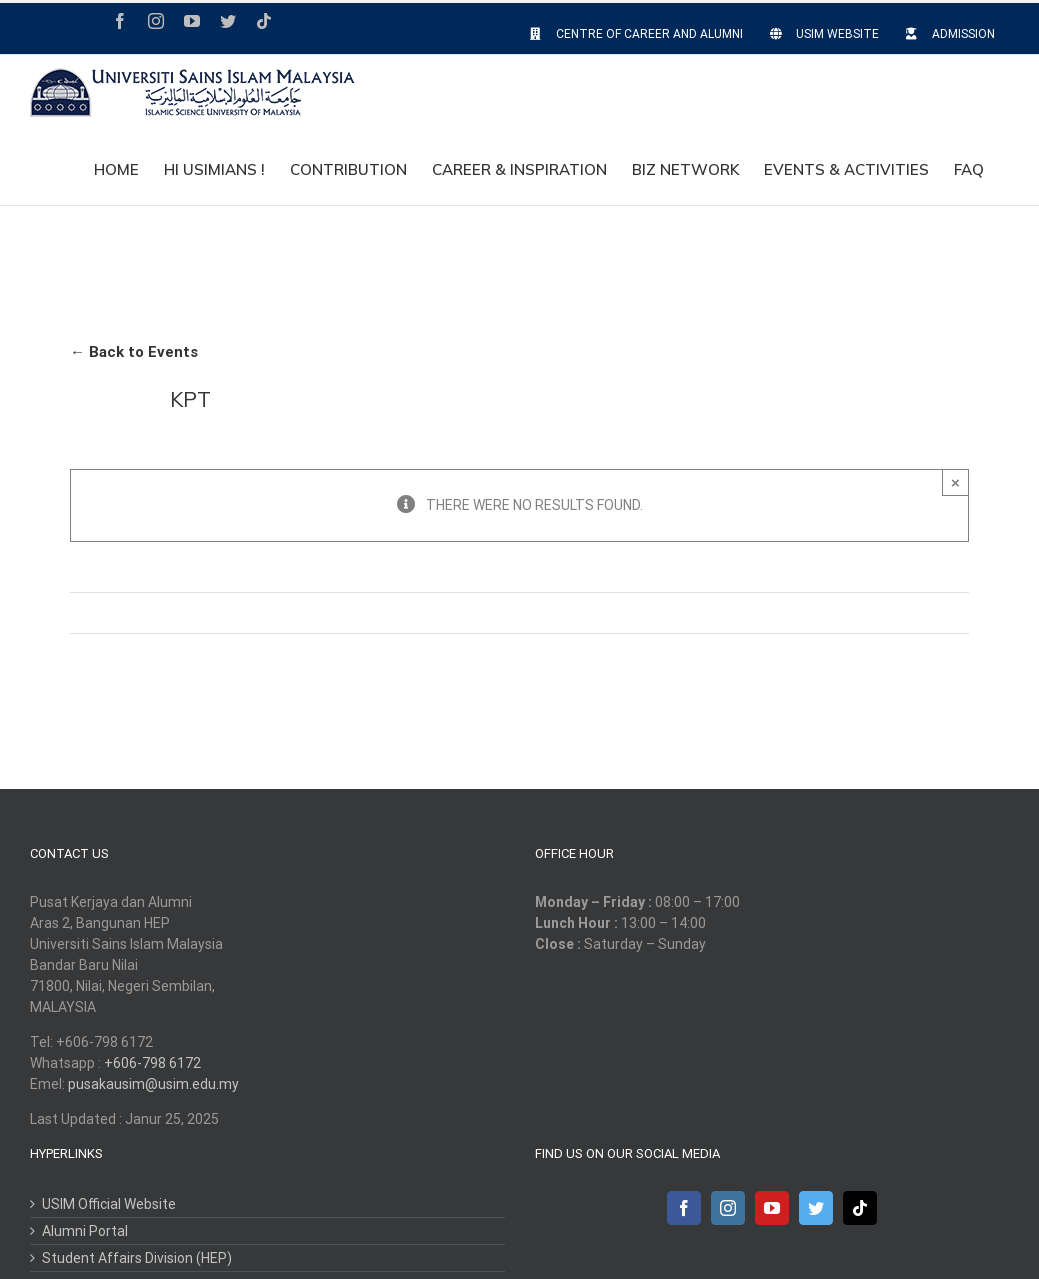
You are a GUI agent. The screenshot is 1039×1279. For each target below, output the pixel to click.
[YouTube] (772, 1208)
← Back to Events (134, 352)
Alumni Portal (85, 1231)
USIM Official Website (109, 1204)
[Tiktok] (860, 1208)
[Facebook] (684, 1208)
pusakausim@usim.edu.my (153, 1084)
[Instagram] (728, 1208)
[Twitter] (816, 1208)
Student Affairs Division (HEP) (137, 1258)
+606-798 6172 (152, 1063)
